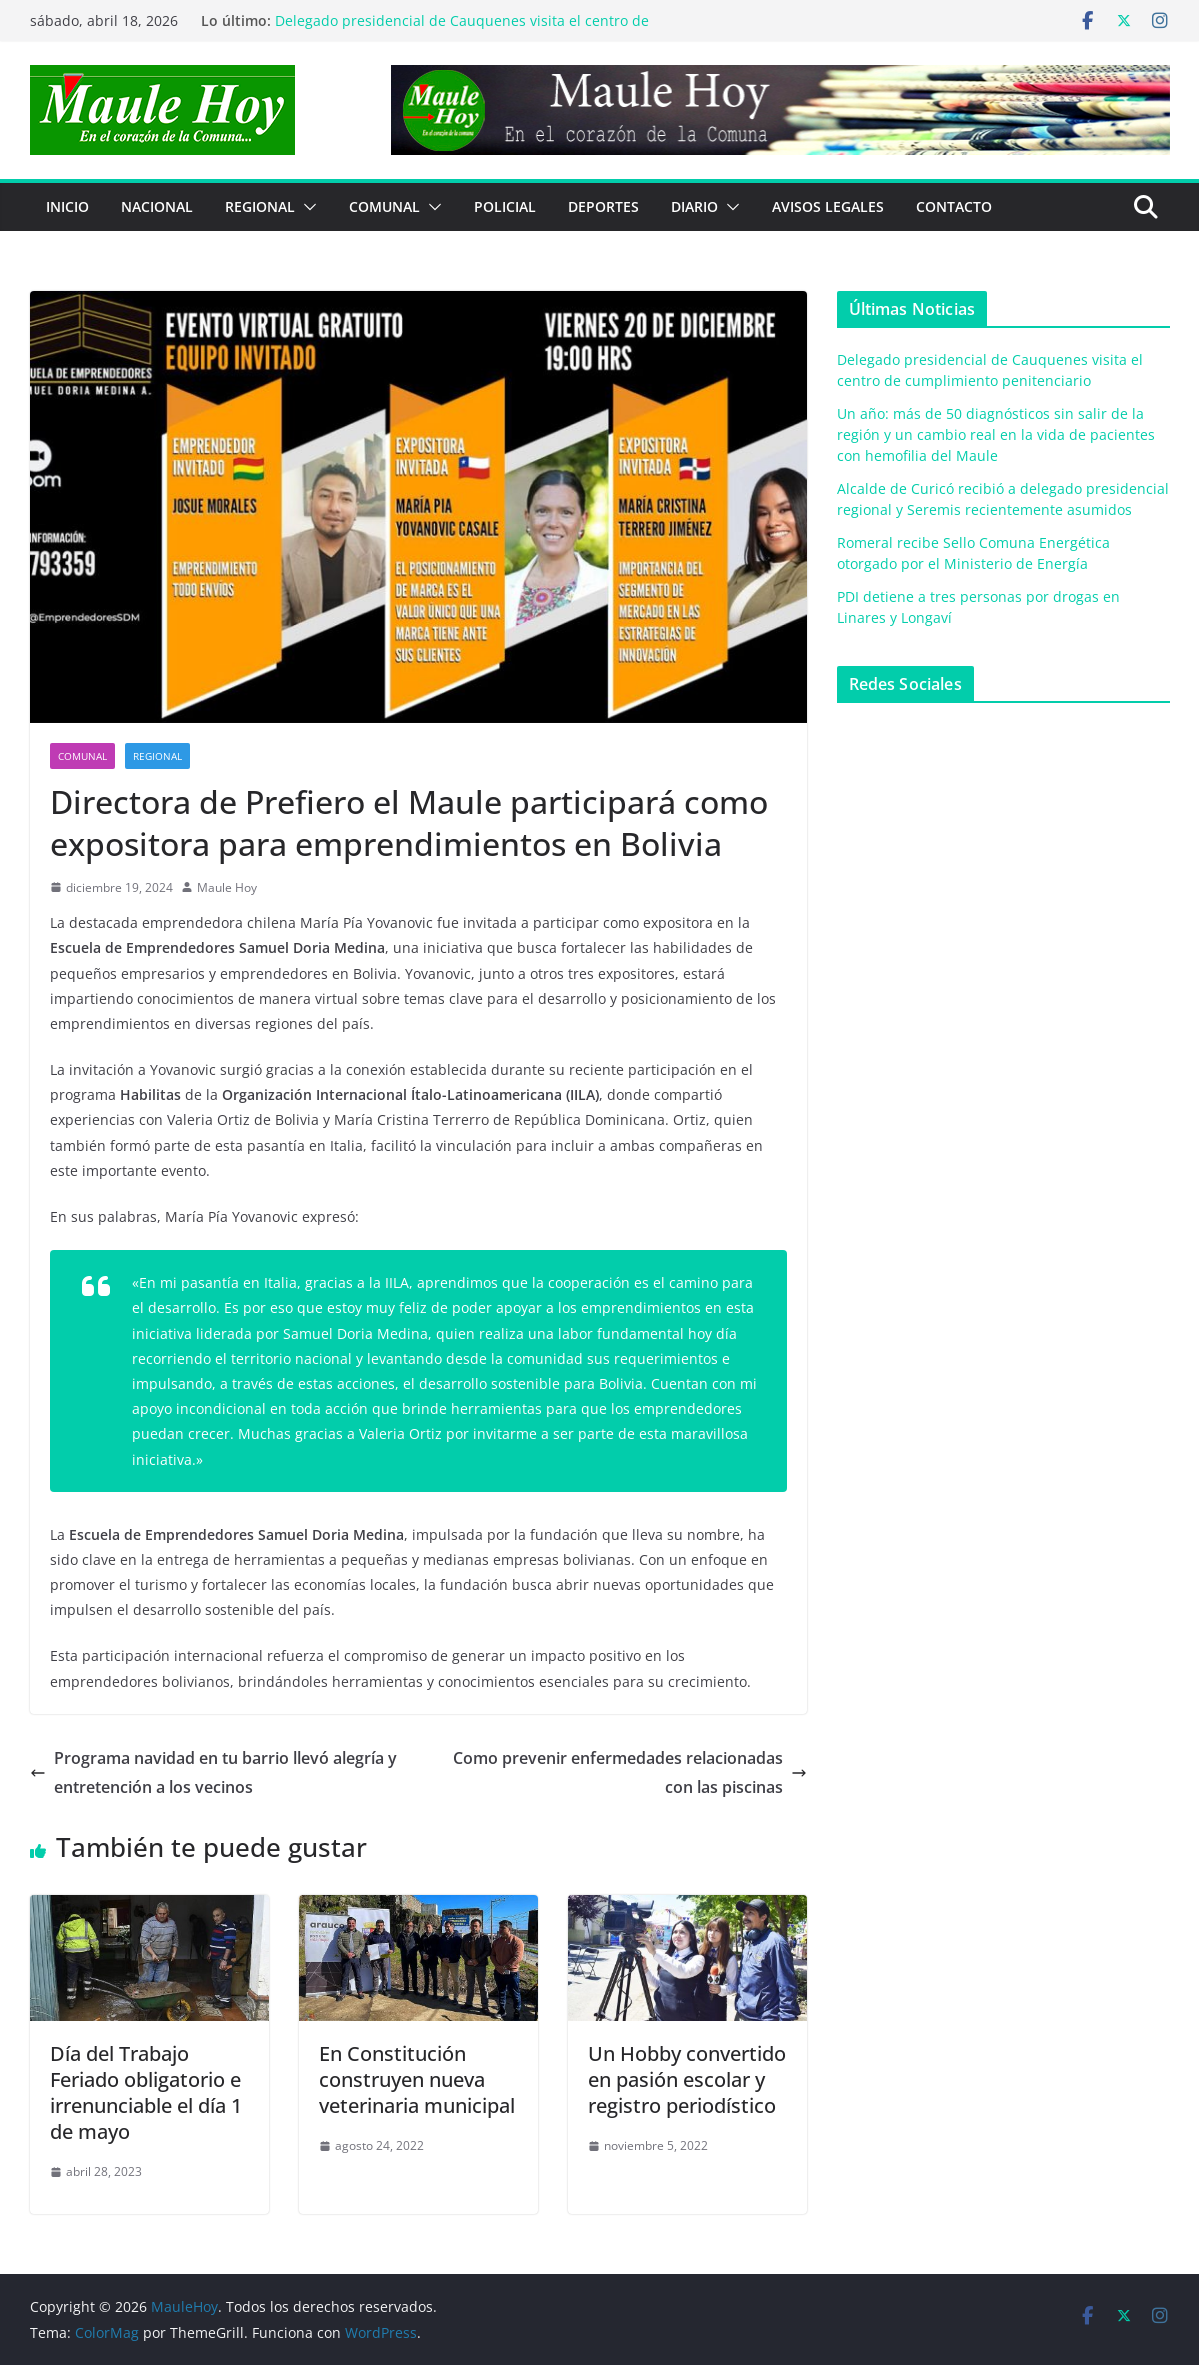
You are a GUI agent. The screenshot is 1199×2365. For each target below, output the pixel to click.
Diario (694, 206)
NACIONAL (157, 206)
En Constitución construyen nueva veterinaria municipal (417, 2079)
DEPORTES (603, 206)
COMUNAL (384, 206)
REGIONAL (260, 206)
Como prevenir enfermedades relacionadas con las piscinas (630, 1772)
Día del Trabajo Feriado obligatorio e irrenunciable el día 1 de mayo (146, 2092)
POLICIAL (505, 206)
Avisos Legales (828, 206)
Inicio (67, 206)
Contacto (954, 206)
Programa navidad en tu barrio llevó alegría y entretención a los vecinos (213, 1772)
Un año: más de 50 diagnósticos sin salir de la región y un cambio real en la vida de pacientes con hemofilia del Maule (996, 434)
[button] (306, 207)
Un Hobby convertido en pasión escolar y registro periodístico (687, 2079)
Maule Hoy (227, 887)
